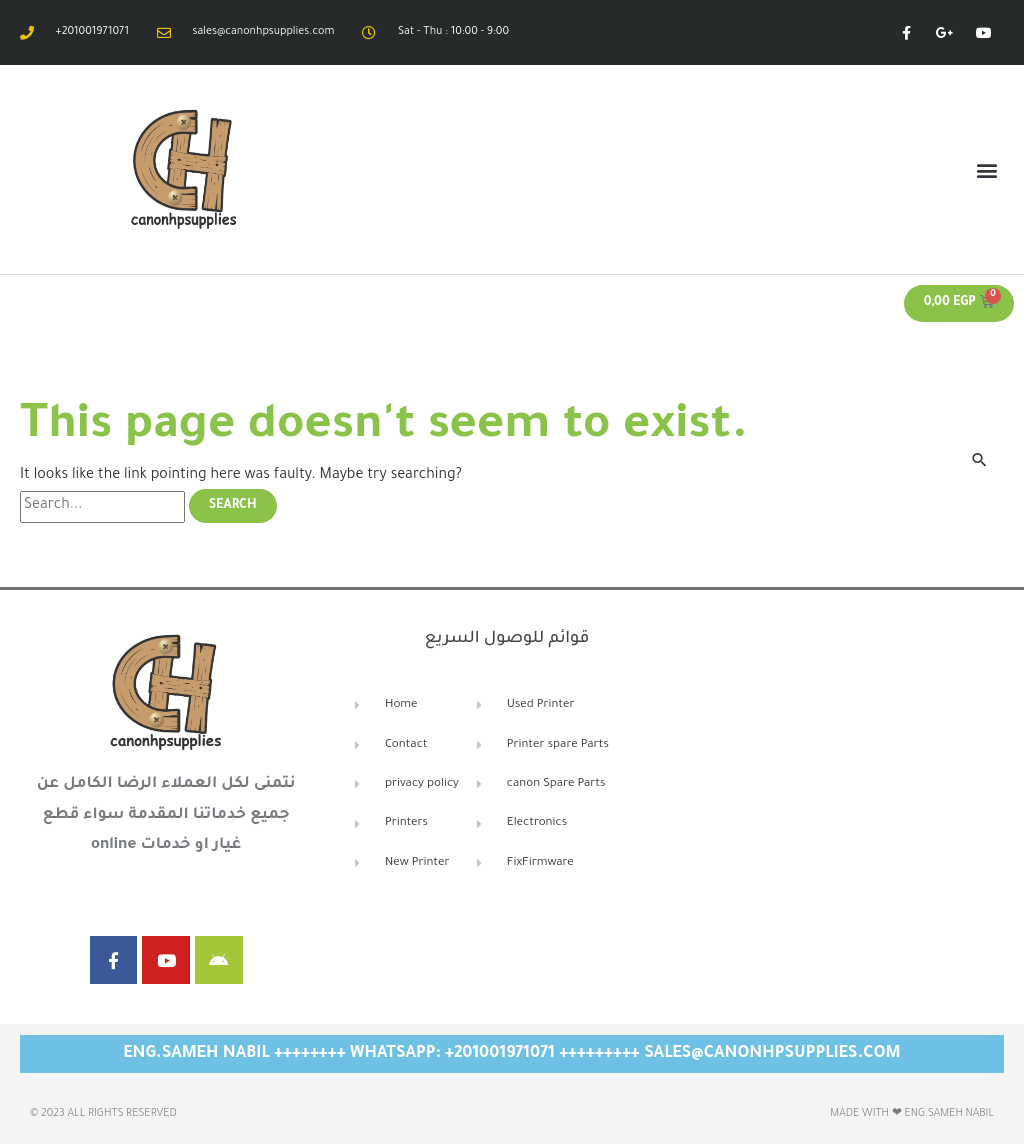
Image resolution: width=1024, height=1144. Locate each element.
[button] (987, 169)
